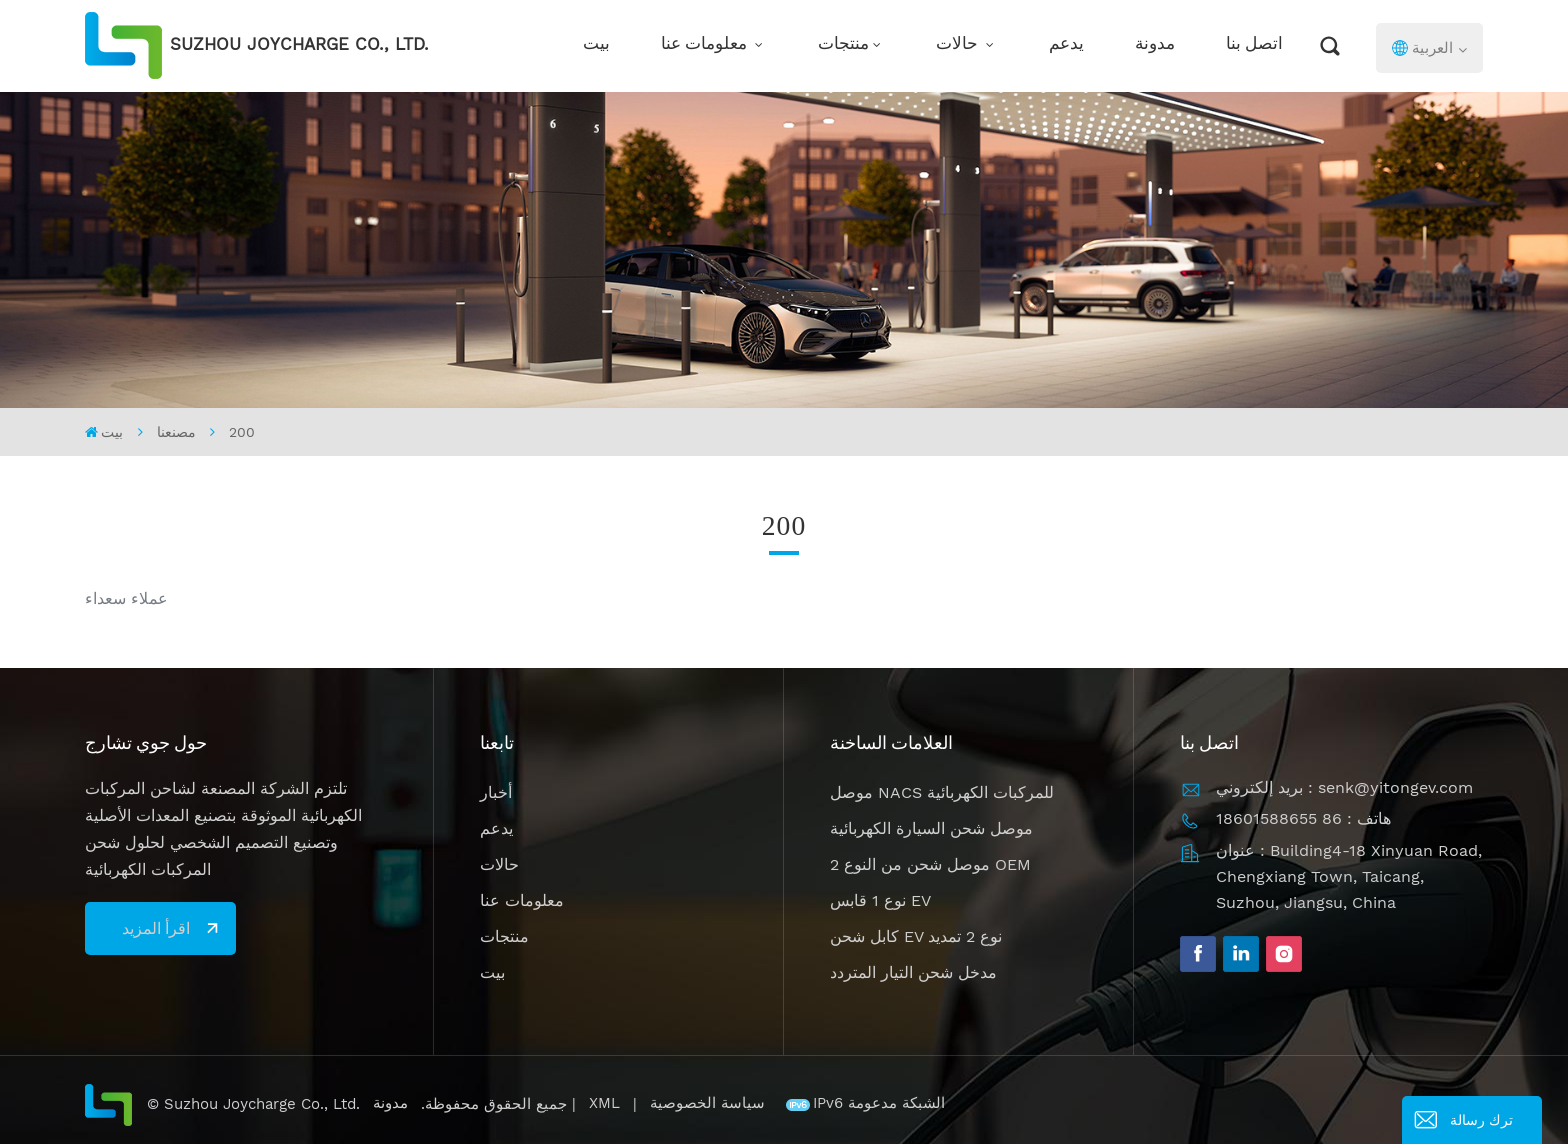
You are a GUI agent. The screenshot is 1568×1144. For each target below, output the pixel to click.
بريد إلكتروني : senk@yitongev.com (1344, 787)
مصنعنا (176, 432)
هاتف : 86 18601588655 (1303, 818)
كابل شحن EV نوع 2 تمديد (916, 936)
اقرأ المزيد (156, 928)
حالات (959, 45)
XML (604, 1103)
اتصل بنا (1254, 45)
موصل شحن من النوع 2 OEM (930, 864)
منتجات (843, 45)
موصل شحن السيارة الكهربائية (931, 828)
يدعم (1066, 45)
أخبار (496, 792)
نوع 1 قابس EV (880, 900)
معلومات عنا (706, 45)
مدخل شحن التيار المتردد (913, 972)
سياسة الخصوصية (710, 1103)
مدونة (1155, 45)
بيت (596, 45)
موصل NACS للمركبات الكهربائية (942, 792)
